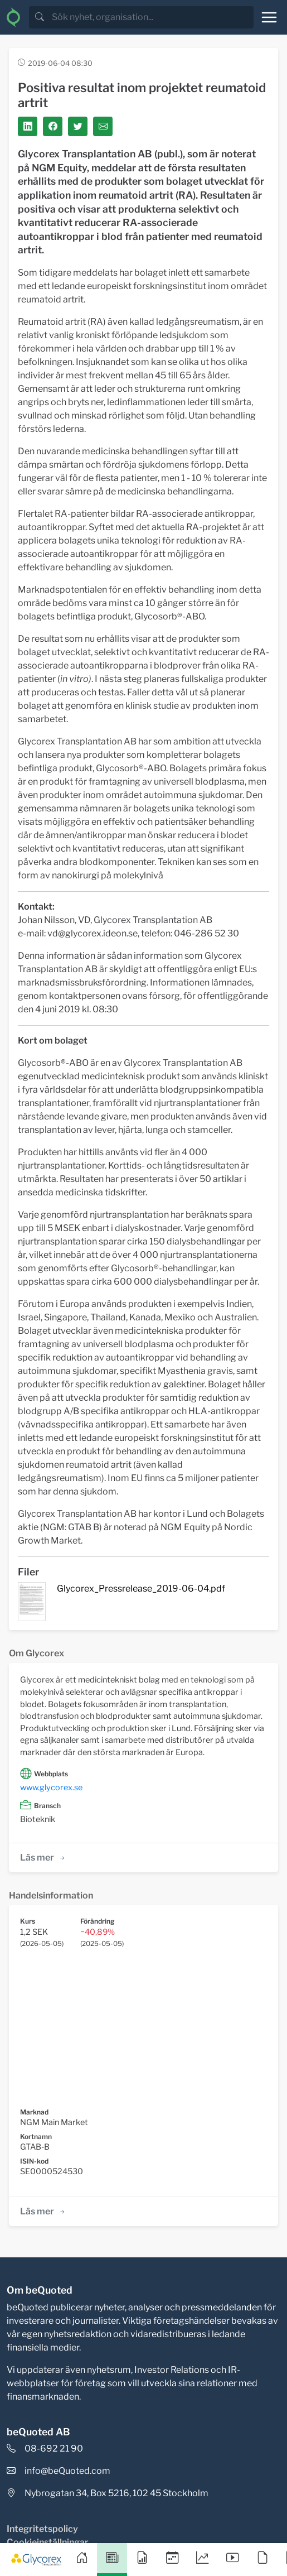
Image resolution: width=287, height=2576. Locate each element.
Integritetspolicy (42, 2529)
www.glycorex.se (51, 1787)
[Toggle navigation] (269, 17)
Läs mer (43, 1857)
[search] (152, 17)
